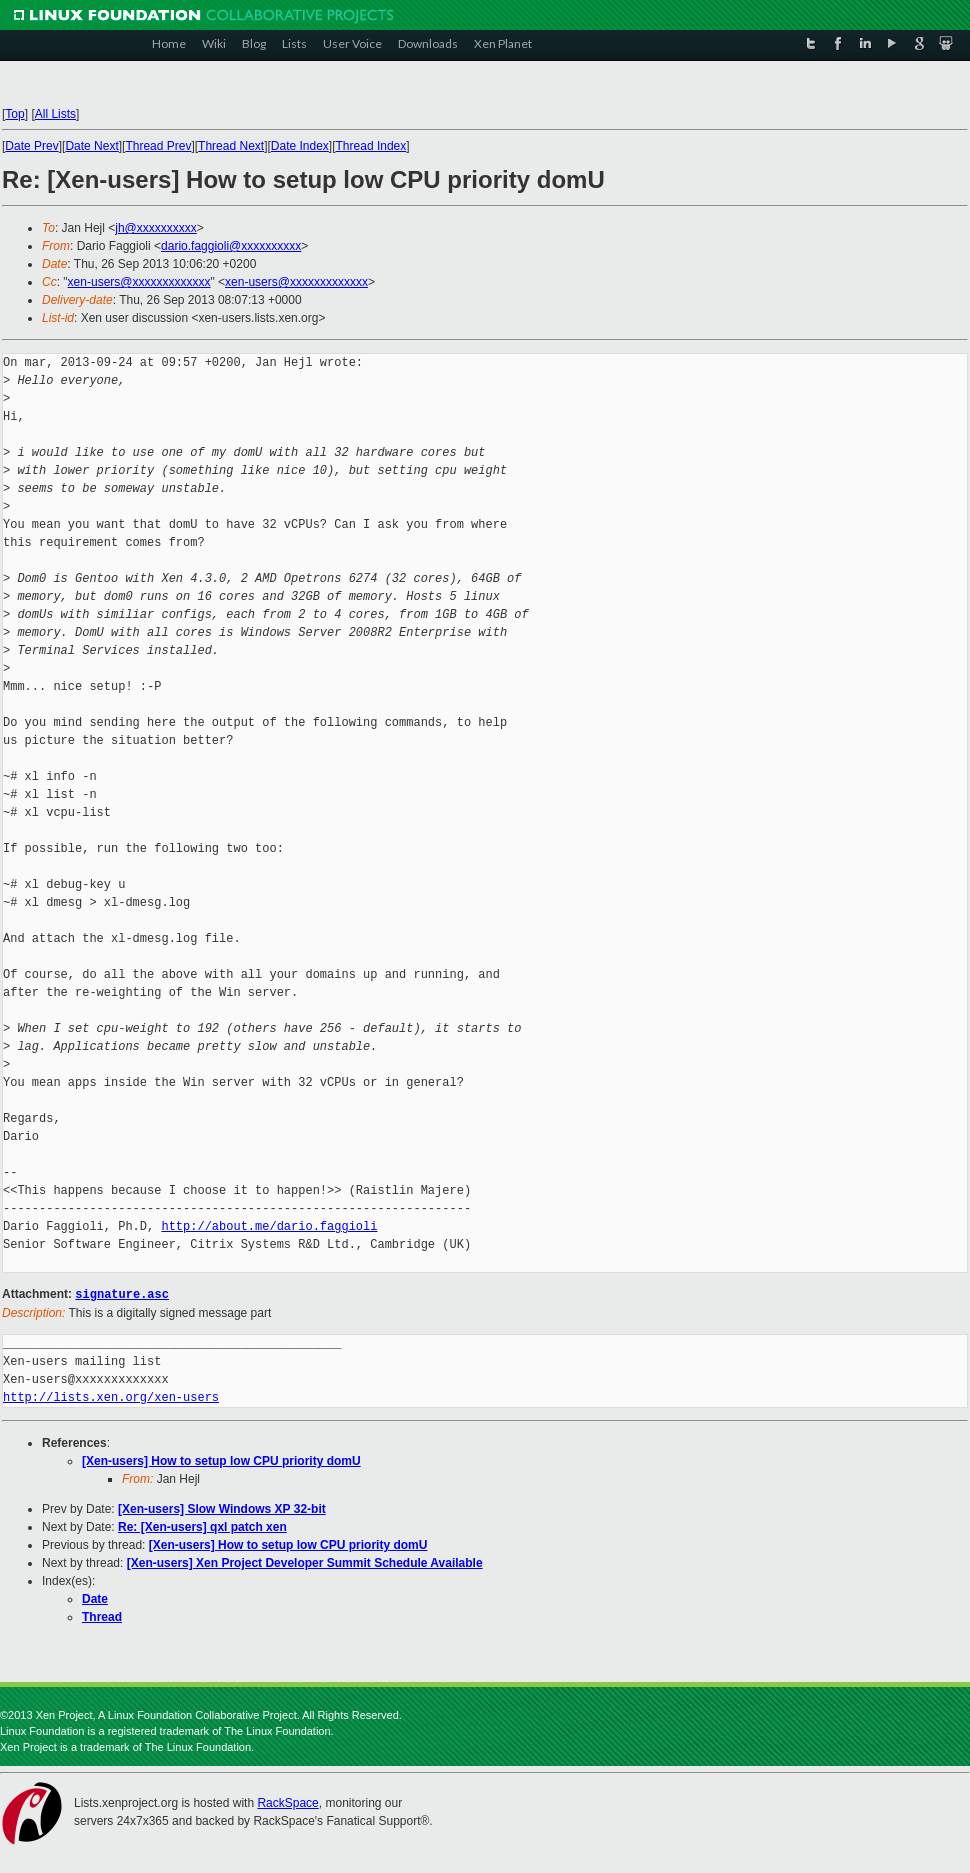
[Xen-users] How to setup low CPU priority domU (221, 1460)
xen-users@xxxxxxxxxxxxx (139, 282)
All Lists (55, 114)
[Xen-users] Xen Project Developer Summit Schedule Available (305, 1562)
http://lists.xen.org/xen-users (111, 1396)
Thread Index (371, 146)
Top (14, 114)
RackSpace (287, 1802)
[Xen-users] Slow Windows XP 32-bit (222, 1508)
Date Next (91, 146)
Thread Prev (158, 146)
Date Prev (31, 146)
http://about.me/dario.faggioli (269, 1226)
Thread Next (231, 146)
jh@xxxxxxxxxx (156, 228)
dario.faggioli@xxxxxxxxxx (231, 246)
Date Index (300, 146)
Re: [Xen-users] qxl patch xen (202, 1526)
